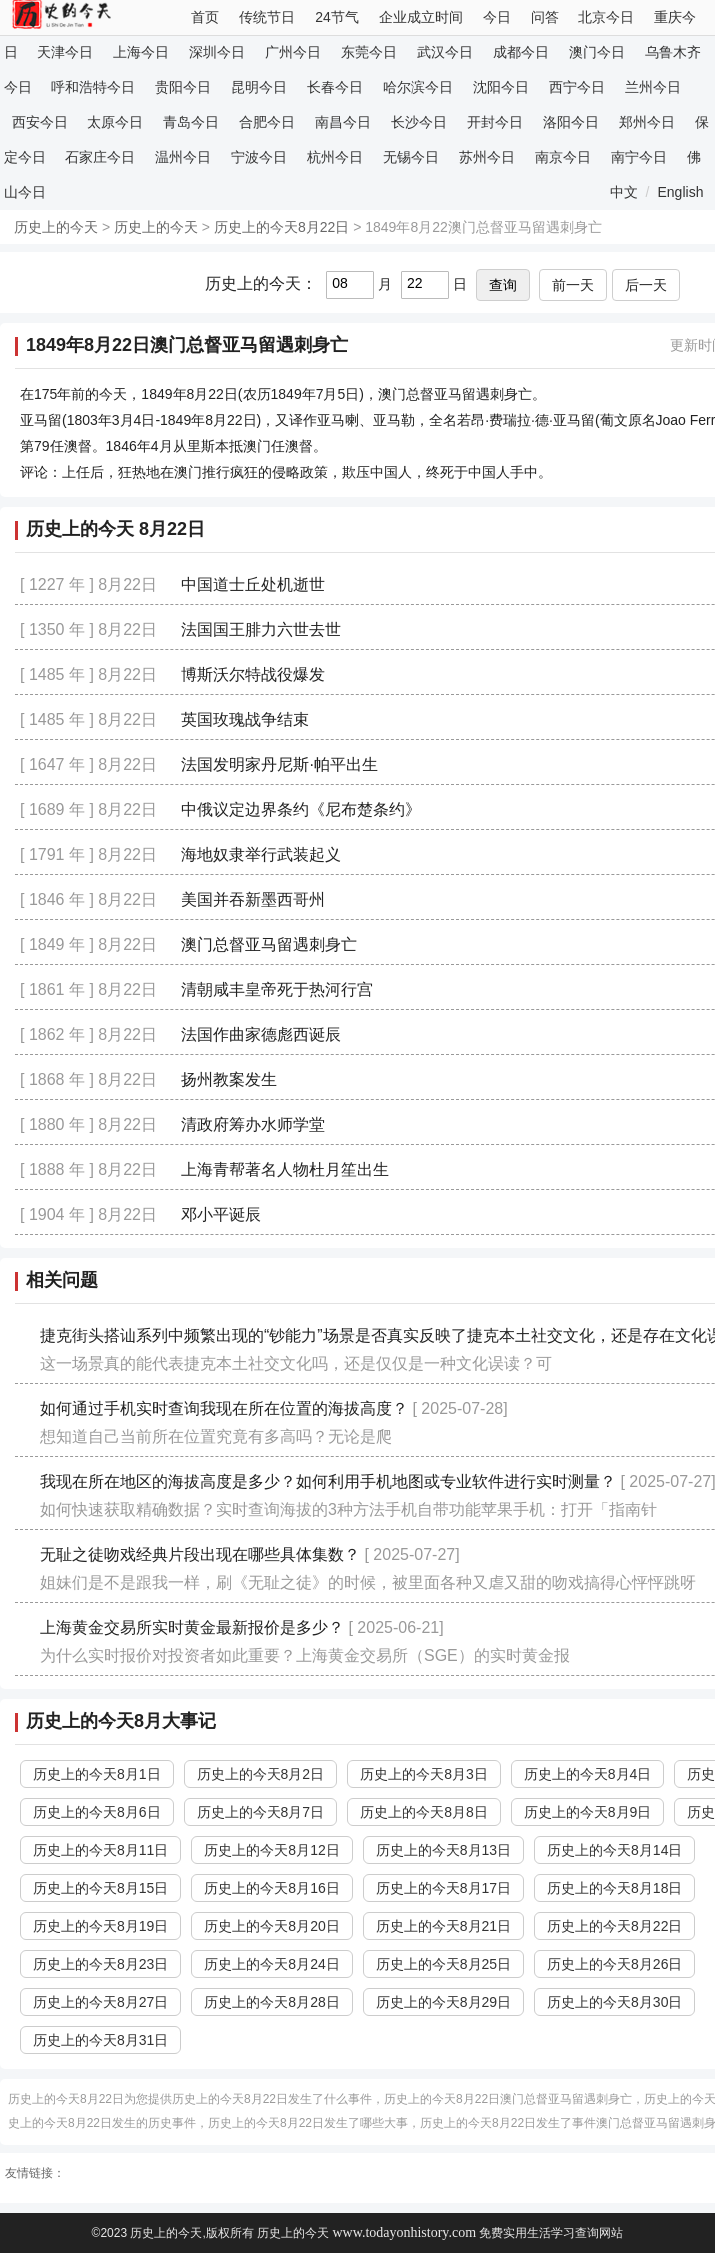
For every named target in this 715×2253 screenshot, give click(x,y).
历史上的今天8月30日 (614, 2002)
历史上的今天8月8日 (424, 1812)
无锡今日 (411, 157)
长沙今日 (419, 122)
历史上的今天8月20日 (271, 1926)
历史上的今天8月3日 (424, 1774)
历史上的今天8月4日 (588, 1774)
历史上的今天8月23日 (100, 1964)
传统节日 (267, 17)
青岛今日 (191, 122)
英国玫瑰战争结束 (245, 719)
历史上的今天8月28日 (271, 2002)
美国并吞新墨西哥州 (253, 899)
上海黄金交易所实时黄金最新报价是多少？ (192, 1627)
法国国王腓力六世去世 (261, 629)
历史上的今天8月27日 (100, 2002)
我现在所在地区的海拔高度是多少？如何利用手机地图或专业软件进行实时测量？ (328, 1481)
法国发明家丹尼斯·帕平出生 (279, 764)
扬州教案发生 (229, 1079)
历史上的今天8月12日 (271, 1850)
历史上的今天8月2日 (261, 1774)
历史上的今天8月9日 (588, 1812)
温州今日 (183, 157)
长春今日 (335, 87)
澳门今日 (597, 52)
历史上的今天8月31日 (100, 2040)
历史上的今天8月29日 (443, 2002)
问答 (545, 17)
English (681, 192)
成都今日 (521, 52)
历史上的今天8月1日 (97, 1774)
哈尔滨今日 (418, 87)
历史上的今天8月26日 (614, 1964)
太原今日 (115, 122)
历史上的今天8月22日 (281, 227)
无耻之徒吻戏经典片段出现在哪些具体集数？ (200, 1554)
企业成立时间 (421, 17)
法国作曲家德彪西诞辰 (261, 1034)
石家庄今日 (100, 157)
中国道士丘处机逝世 (253, 584)
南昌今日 (343, 122)
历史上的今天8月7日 (261, 1812)
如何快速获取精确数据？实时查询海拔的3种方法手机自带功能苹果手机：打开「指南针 (348, 1509)
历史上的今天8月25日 (443, 1964)
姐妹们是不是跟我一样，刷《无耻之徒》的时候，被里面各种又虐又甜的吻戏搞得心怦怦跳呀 (368, 1582)
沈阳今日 (501, 87)
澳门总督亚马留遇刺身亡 (269, 944)
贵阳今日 (183, 87)
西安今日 (40, 122)
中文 (624, 192)
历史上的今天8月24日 (271, 1964)
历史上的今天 (56, 227)
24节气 (337, 17)
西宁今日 (577, 87)
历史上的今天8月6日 (97, 1812)
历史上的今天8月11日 (100, 1850)
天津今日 (65, 52)
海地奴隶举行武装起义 (261, 854)
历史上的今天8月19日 (100, 1926)
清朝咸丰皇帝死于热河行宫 (277, 989)
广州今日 (293, 52)
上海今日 (141, 52)
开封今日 (495, 122)
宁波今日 (259, 157)
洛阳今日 (571, 122)
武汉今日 (445, 52)
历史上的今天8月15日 (100, 1888)
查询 (503, 285)
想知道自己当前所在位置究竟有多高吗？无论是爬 (216, 1436)
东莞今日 (369, 52)
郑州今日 (647, 122)
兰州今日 (653, 87)
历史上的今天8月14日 (614, 1850)
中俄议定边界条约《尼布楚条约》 (301, 809)
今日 (497, 17)
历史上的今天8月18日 (614, 1888)
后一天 (646, 285)
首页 (205, 17)
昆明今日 (259, 87)
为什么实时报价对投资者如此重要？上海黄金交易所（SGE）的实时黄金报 (305, 1655)
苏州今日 (487, 157)
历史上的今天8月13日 (443, 1850)
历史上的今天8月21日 (443, 1926)
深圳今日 (217, 52)
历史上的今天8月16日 (271, 1888)
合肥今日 (267, 122)
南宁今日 (639, 157)
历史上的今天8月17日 (443, 1888)
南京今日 (563, 157)
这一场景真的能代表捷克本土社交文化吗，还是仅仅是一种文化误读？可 (296, 1363)
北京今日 (606, 17)
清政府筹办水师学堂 (253, 1124)
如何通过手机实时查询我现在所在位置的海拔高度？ (224, 1408)
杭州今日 (335, 157)
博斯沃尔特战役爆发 (253, 674)
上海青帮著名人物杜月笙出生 (285, 1169)
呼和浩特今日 (93, 87)
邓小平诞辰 (221, 1214)
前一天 (573, 285)
